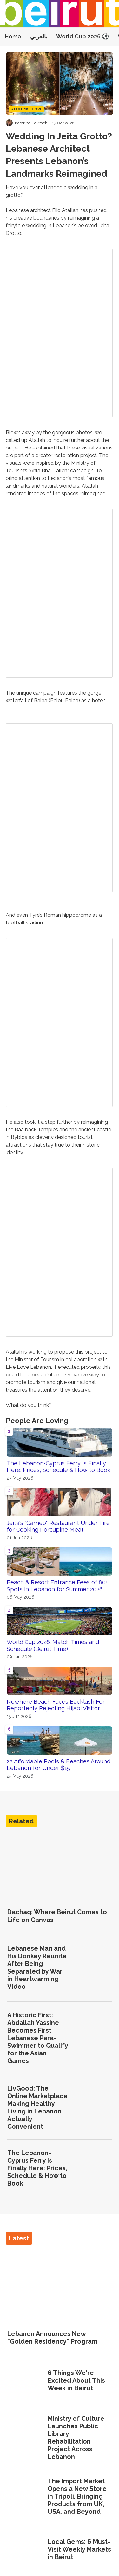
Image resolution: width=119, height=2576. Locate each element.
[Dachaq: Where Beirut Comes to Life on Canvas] (59, 1867)
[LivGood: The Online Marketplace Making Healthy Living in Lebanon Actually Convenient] (94, 2108)
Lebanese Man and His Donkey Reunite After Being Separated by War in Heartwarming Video (37, 1967)
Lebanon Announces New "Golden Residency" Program (52, 2337)
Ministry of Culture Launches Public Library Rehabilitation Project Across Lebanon (76, 2437)
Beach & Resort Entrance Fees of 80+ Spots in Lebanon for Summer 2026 (57, 1586)
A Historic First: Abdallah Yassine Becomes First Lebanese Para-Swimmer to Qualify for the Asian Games (37, 2038)
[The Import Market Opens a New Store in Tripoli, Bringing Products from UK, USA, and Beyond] (25, 2497)
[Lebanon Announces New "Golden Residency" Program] (59, 2284)
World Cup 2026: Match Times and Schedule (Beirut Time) (53, 1645)
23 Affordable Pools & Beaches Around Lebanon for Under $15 (58, 1765)
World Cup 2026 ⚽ (82, 36)
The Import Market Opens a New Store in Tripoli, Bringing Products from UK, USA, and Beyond (77, 2496)
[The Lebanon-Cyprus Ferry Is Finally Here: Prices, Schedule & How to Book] (94, 2168)
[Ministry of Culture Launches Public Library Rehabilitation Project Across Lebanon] (25, 2438)
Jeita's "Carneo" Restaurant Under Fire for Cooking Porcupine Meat (58, 1526)
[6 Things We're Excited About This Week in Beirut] (25, 2381)
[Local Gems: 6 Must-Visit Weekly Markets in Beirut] (25, 2550)
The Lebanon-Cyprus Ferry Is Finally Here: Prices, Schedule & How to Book (58, 1467)
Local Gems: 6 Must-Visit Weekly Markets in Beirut (79, 2549)
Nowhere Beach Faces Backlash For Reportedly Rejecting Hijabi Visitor (56, 1705)
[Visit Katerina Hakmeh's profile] (9, 122)
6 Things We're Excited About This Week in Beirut (76, 2380)
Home (13, 36)
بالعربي (38, 36)
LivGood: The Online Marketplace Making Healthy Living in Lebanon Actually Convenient (37, 2107)
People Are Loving (37, 1420)
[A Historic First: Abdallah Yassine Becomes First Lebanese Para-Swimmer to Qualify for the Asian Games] (94, 2038)
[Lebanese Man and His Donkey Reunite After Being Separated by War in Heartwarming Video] (94, 1968)
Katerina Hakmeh (31, 123)
